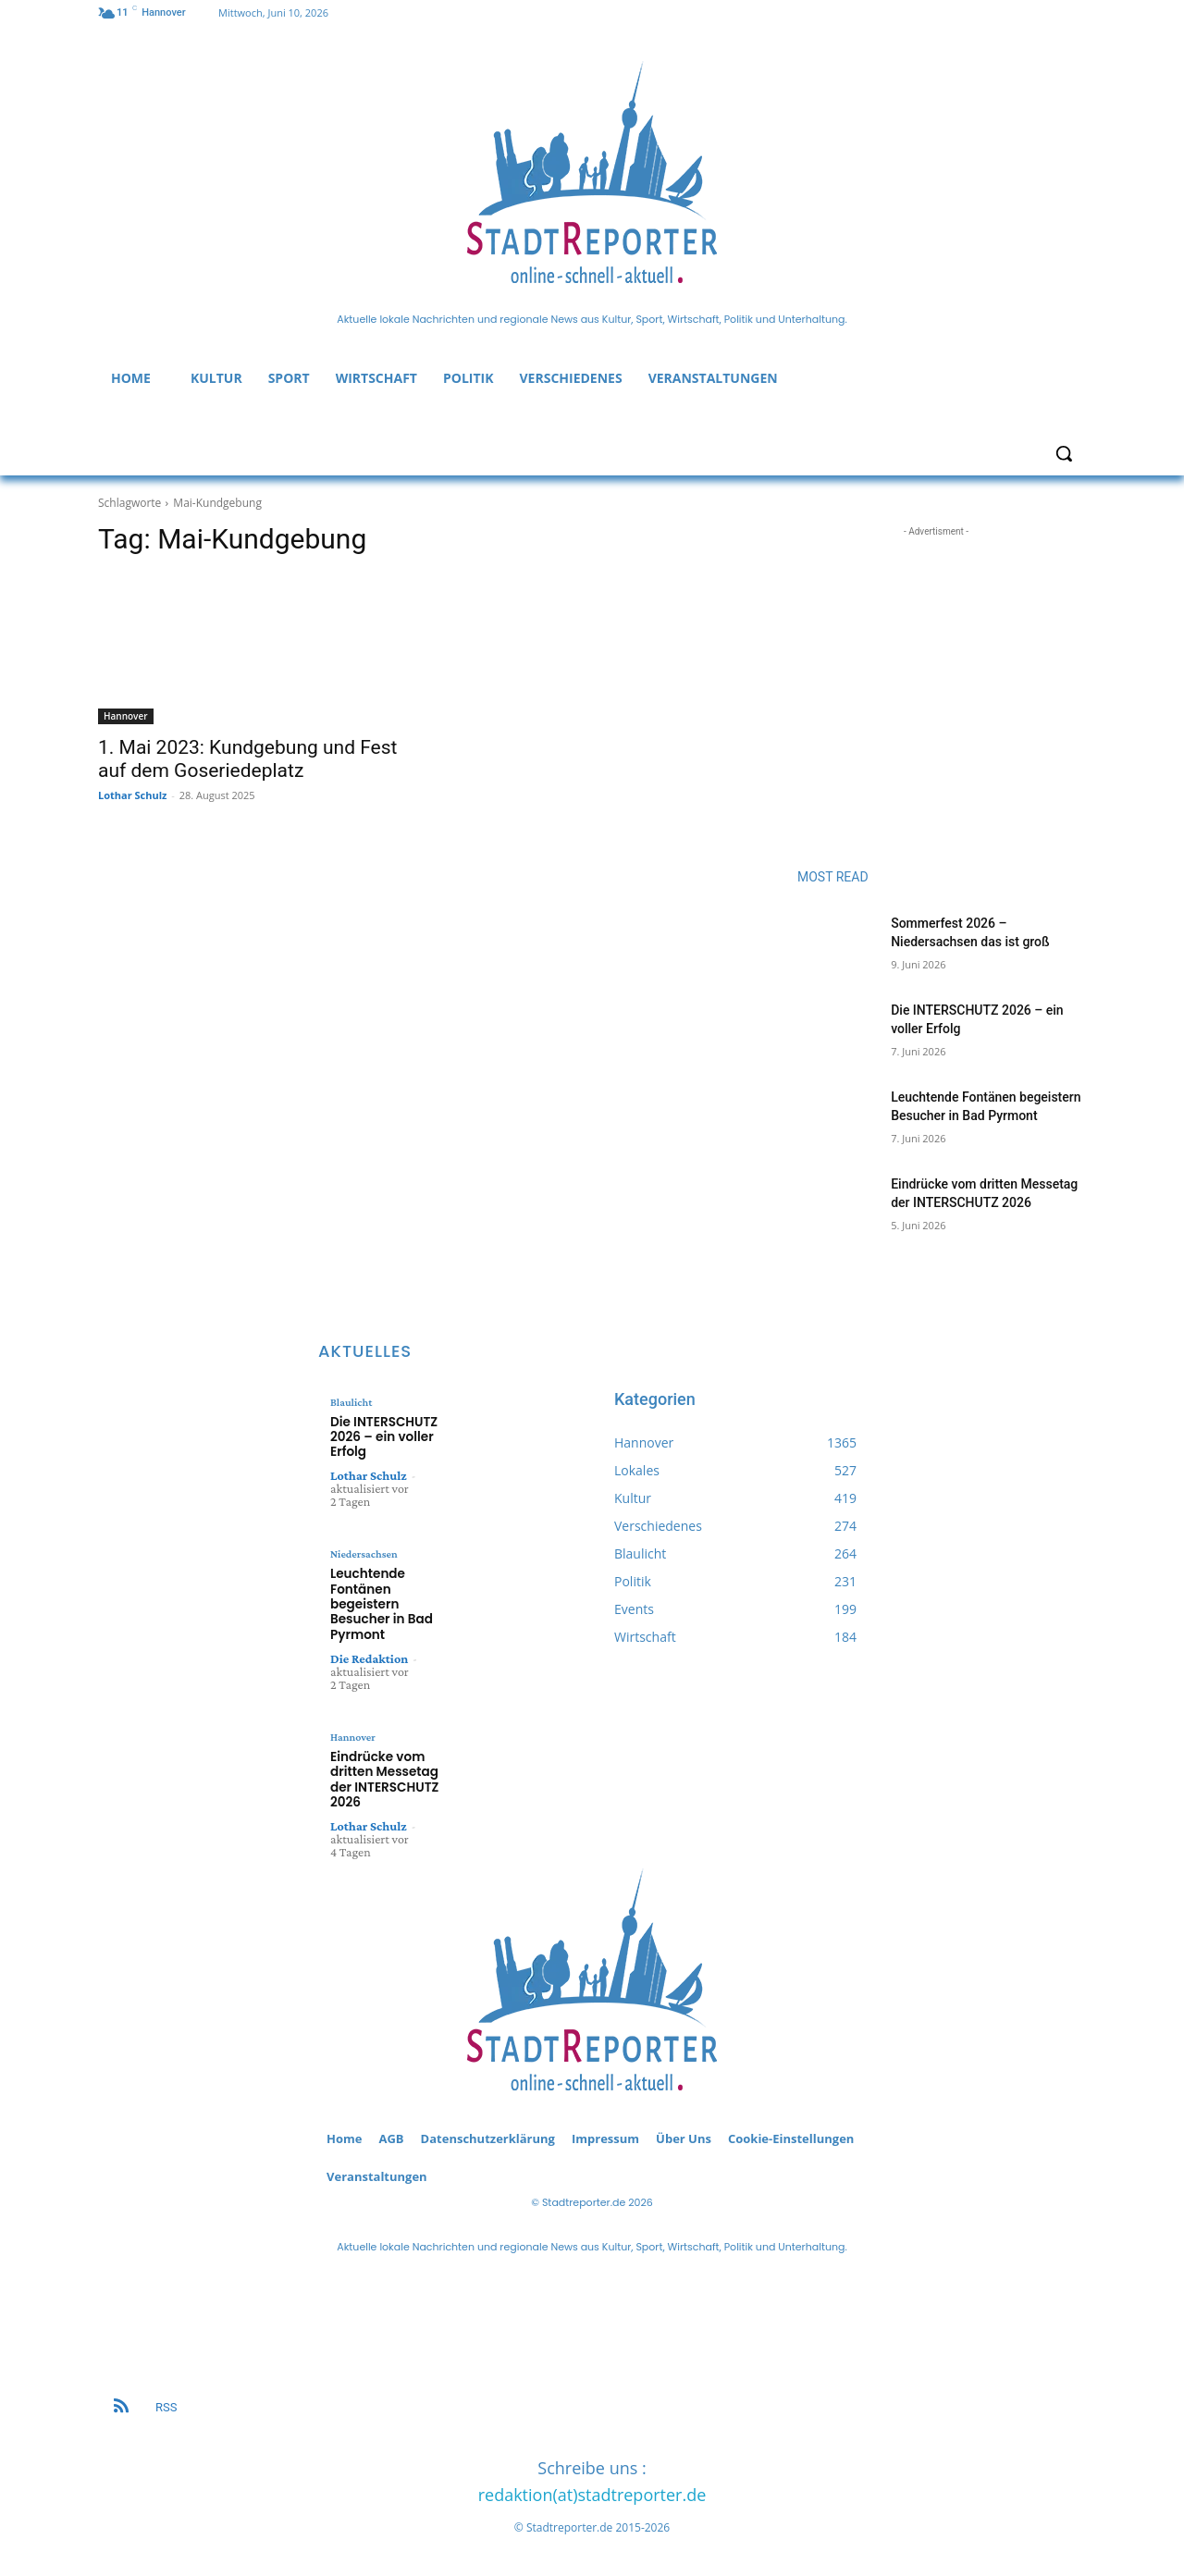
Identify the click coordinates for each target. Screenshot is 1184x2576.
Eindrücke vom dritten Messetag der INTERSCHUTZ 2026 (382, 1773)
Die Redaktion (369, 1652)
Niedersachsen (364, 1552)
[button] (1064, 453)
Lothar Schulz (132, 795)
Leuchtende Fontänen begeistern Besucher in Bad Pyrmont (379, 1600)
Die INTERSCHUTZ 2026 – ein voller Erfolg (381, 1436)
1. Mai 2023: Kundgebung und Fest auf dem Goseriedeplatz (247, 759)
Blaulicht (351, 1402)
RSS (166, 2399)
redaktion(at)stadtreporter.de (592, 2486)
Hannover (126, 715)
